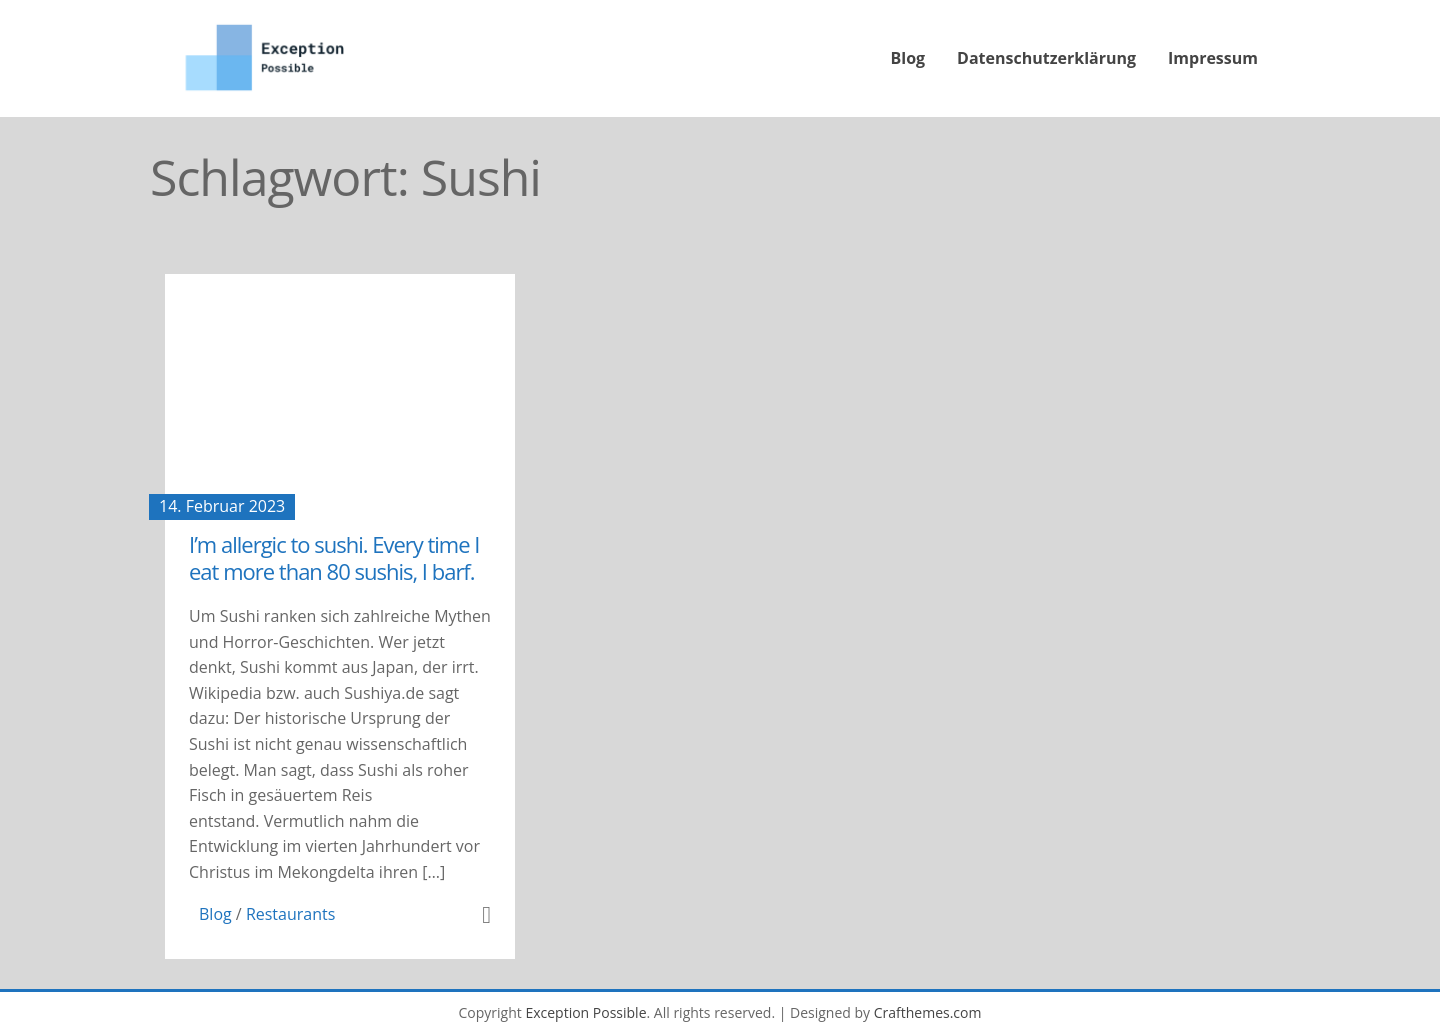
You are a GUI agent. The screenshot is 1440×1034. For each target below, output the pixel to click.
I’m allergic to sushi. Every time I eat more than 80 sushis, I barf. (334, 557)
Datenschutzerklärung (1046, 58)
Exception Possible (585, 1012)
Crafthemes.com (928, 1012)
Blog (908, 58)
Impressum (1213, 58)
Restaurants (290, 914)
